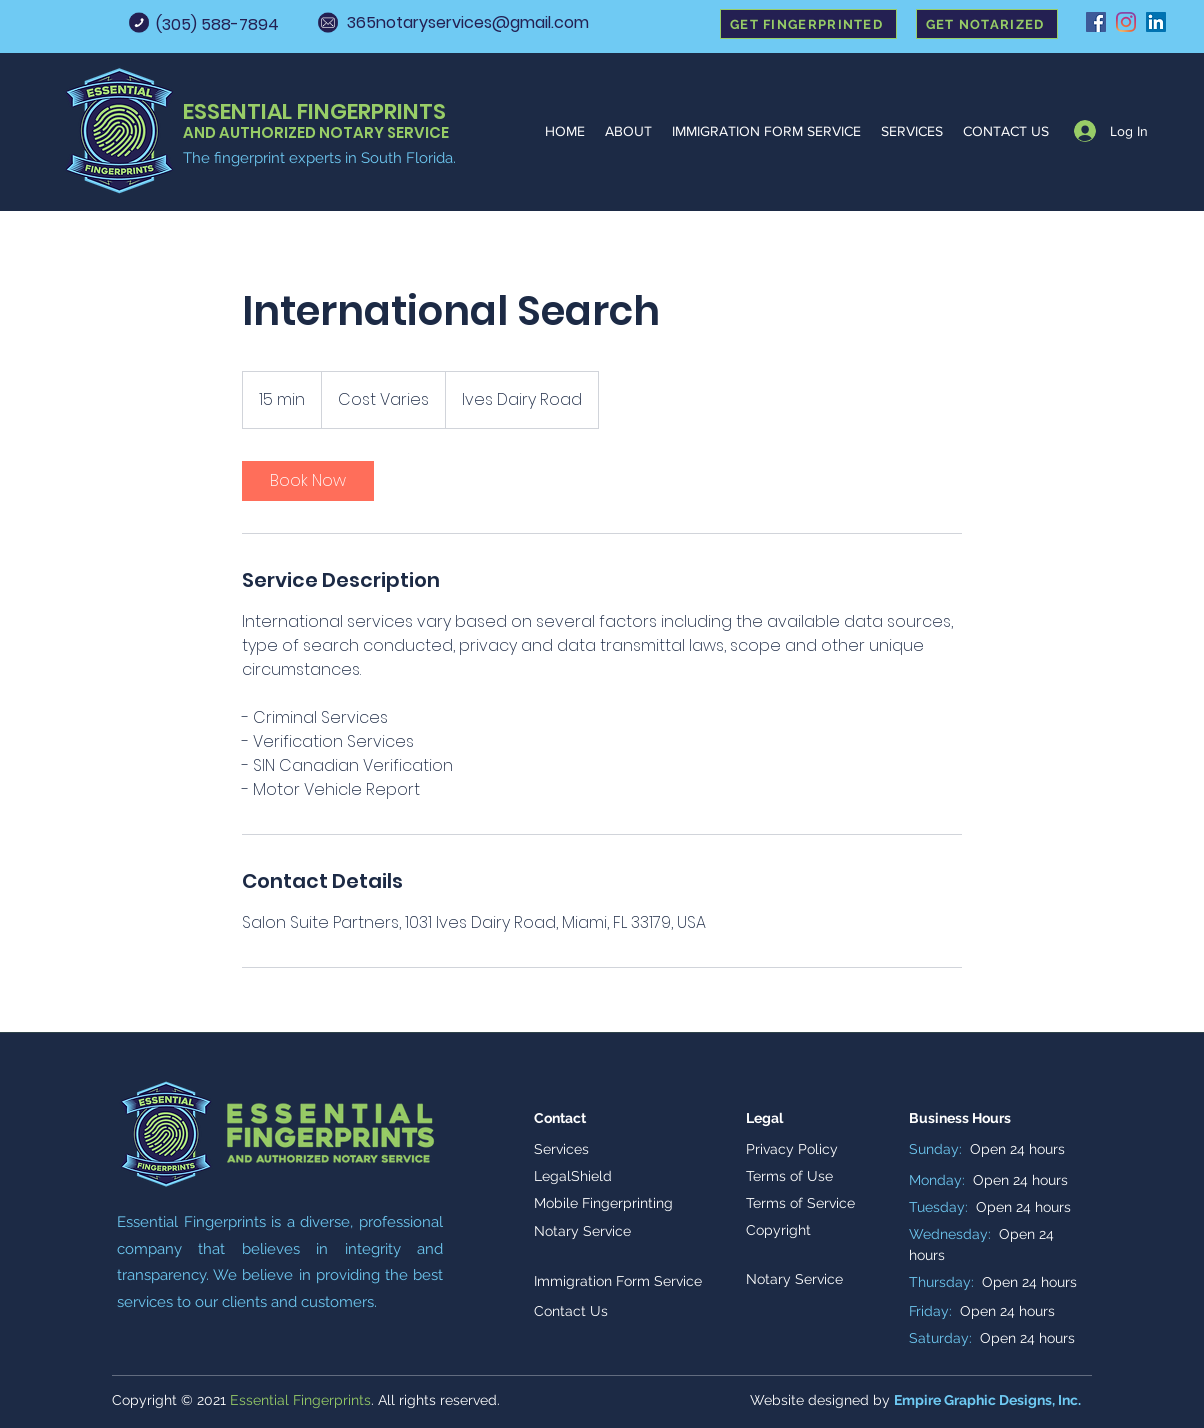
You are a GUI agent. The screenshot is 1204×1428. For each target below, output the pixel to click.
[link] (308, 481)
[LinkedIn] (1156, 22)
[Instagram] (1126, 22)
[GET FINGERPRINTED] (808, 24)
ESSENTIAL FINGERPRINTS (314, 111)
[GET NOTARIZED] (987, 24)
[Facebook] (1096, 22)
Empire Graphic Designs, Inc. (987, 1400)
